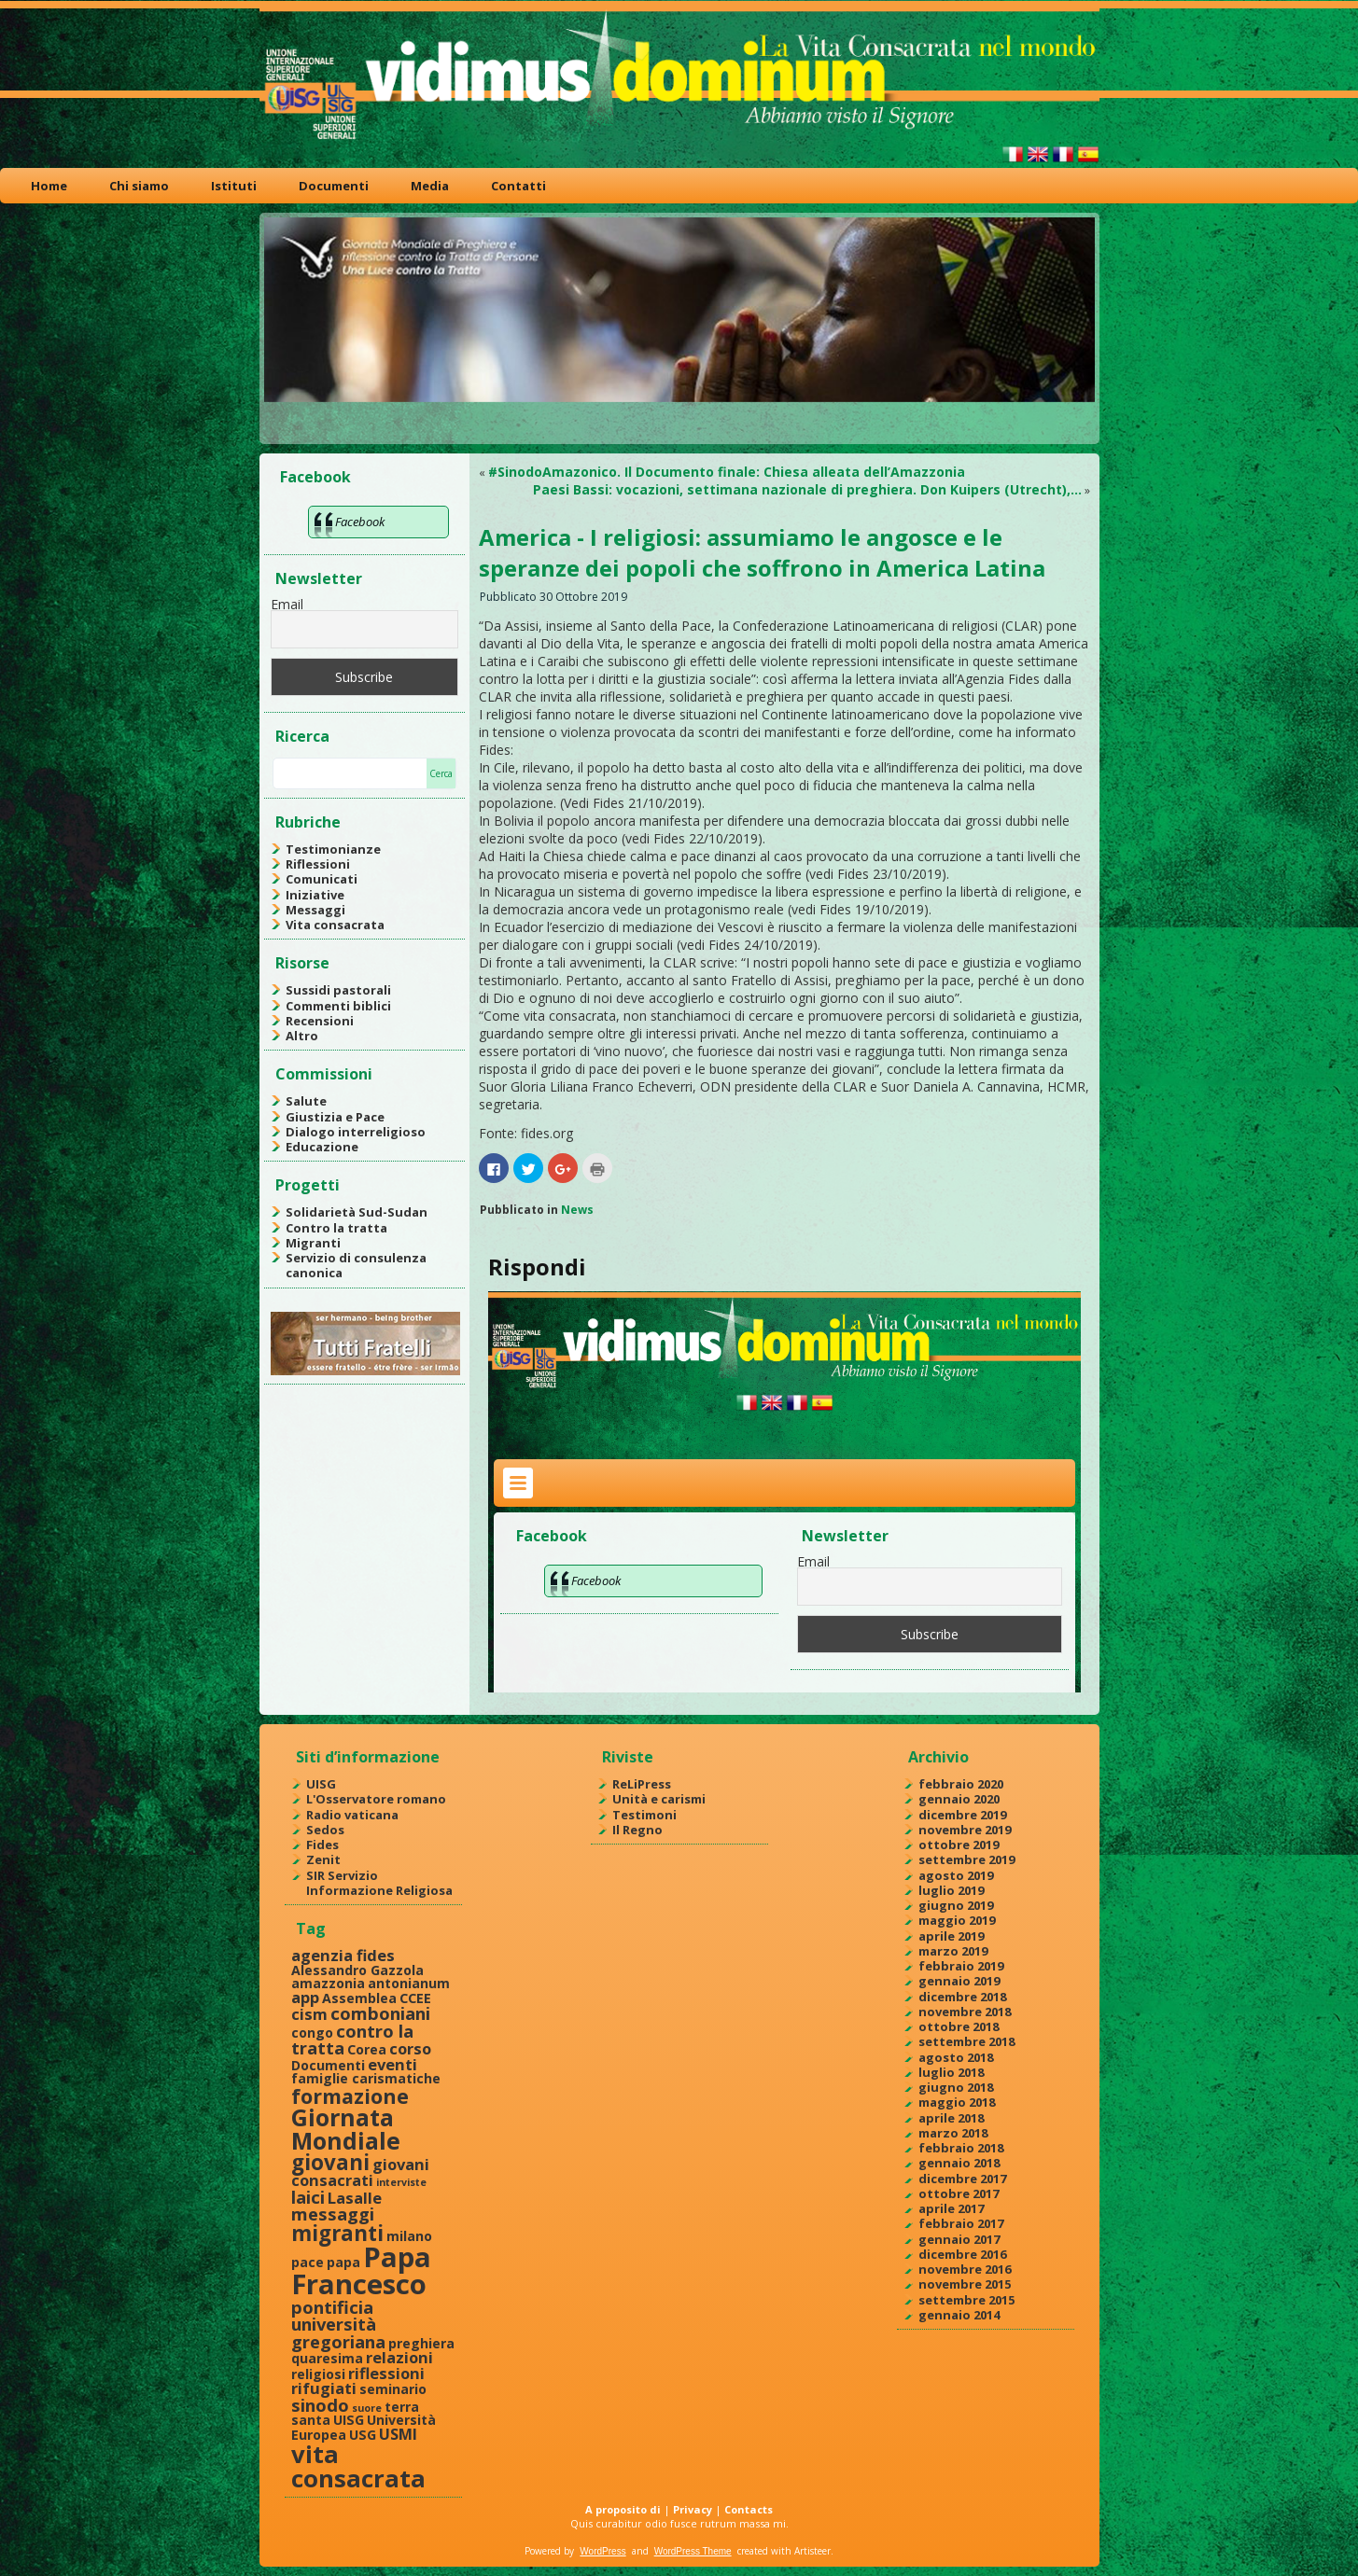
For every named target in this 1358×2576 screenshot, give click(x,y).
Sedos (325, 1829)
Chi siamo (139, 185)
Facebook (315, 476)
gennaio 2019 (959, 1980)
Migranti (313, 1242)
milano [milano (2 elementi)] (409, 2236)
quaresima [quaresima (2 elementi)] (327, 2358)
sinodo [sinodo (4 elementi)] (320, 2404)
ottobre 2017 (958, 2193)
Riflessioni (318, 864)
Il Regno (637, 1829)
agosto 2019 (955, 1875)
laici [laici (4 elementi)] (308, 2196)
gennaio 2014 (959, 2314)
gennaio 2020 (959, 1798)
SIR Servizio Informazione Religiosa (379, 1883)
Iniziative (315, 894)
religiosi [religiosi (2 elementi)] (318, 2374)
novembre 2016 (964, 2269)
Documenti (334, 185)
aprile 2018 (951, 2118)
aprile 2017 (951, 2208)
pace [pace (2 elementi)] (307, 2262)
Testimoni (644, 1814)
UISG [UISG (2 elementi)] (348, 2420)
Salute (306, 1101)
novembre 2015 (964, 2284)
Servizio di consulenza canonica (356, 1265)
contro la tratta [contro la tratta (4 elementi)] (352, 2039)
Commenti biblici (338, 1005)
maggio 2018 (956, 2102)
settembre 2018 (966, 2041)
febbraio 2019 (960, 1965)
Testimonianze (333, 849)
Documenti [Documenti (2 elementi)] (328, 2065)
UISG (321, 1783)
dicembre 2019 (962, 1814)
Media (430, 185)
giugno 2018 (955, 2087)
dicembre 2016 (962, 2254)
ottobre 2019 (958, 1844)
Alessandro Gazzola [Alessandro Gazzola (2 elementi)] (357, 1970)
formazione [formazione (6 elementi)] (350, 2096)
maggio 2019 (956, 1920)
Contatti (518, 185)
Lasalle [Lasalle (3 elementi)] (355, 2197)
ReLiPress (641, 1783)
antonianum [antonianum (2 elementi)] (409, 1983)
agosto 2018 (955, 2057)
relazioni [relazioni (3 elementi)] (399, 2357)
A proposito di (623, 2509)
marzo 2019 (952, 1950)
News (577, 1210)
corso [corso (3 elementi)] (410, 2048)
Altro (302, 1035)
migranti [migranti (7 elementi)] (337, 2233)
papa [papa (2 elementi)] (343, 2262)
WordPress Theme (693, 2551)
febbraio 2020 (960, 1783)
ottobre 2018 (958, 2026)
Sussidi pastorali (338, 990)
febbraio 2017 (960, 2223)
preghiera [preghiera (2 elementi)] (421, 2343)
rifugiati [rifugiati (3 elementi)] (324, 2388)
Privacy (692, 2509)
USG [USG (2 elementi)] (362, 2435)
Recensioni (320, 1020)
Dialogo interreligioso (356, 1131)
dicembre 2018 (962, 1996)
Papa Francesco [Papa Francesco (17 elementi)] (361, 2270)
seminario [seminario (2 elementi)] (393, 2389)
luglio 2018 (951, 2072)
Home (49, 185)
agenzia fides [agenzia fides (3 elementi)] (343, 1955)
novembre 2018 (964, 2011)
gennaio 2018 (959, 2162)
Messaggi (315, 909)
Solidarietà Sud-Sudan (356, 1212)
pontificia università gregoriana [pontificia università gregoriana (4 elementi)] (338, 2324)
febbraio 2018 (960, 2147)
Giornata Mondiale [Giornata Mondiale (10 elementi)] (345, 2128)
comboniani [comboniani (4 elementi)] (380, 2013)
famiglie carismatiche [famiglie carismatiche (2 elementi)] (366, 2078)
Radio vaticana (352, 1814)
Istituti (234, 185)
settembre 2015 (966, 2299)
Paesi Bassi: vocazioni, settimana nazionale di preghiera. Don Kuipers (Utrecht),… (807, 489)
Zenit (323, 1859)
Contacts (748, 2509)
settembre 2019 (966, 1859)
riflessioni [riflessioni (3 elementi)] (386, 2373)
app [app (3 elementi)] (305, 1997)
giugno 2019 (955, 1905)
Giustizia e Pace (335, 1116)
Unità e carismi (659, 1798)
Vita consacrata (335, 924)
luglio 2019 (951, 1890)
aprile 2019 (951, 1936)
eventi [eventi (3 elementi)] (392, 2064)
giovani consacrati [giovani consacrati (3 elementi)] (360, 2172)
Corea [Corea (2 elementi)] (366, 2049)
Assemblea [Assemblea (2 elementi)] (359, 1998)
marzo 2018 (952, 2132)
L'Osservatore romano (376, 1798)
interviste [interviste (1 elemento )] (401, 2182)
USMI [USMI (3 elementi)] (398, 2433)
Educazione (322, 1146)
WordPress (602, 2551)
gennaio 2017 (959, 2239)
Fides (322, 1844)
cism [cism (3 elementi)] (309, 2014)
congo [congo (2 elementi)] (312, 2032)
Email (287, 604)
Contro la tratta (336, 1227)
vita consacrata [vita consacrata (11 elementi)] (358, 2466)
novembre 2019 (964, 1829)
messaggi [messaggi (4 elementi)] (332, 2213)
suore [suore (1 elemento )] (367, 2408)
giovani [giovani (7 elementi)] (330, 2162)
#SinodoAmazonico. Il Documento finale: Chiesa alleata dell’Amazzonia (726, 471)
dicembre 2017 (962, 2178)
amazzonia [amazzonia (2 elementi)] (328, 1983)
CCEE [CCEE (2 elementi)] (415, 1998)
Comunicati (321, 878)
